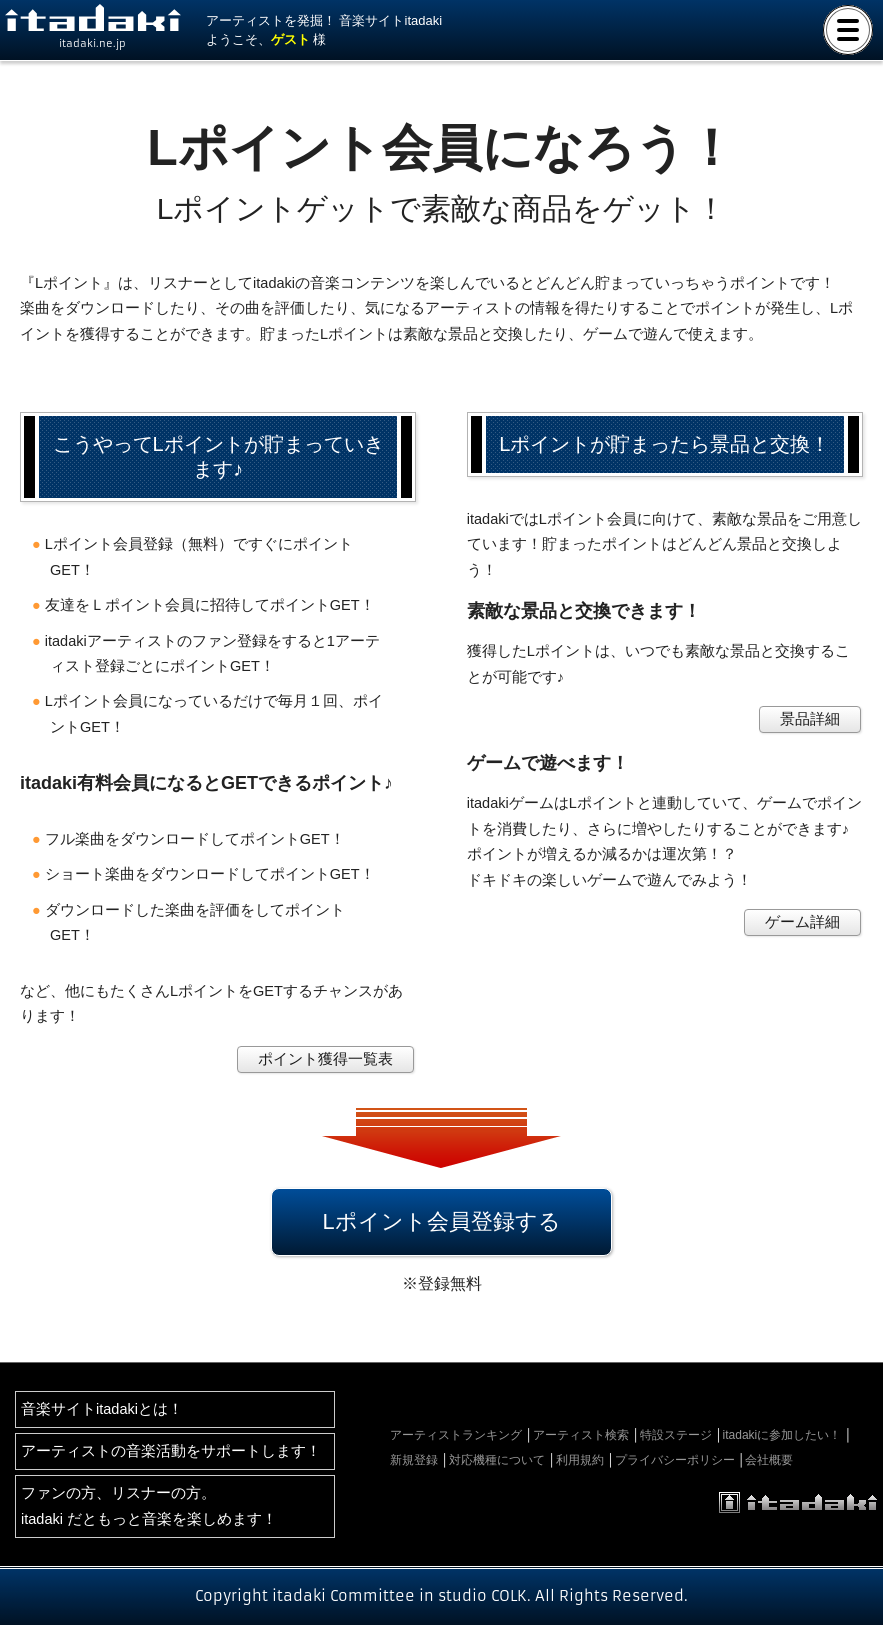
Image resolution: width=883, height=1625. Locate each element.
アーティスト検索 (581, 1435)
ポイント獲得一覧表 (325, 1059)
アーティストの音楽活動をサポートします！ (171, 1451)
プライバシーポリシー (675, 1460)
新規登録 (414, 1460)
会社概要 (769, 1460)
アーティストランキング (456, 1435)
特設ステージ (676, 1435)
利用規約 (580, 1460)
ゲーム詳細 (802, 922)
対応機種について (497, 1460)
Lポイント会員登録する (441, 1221)
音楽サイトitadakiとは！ (102, 1409)
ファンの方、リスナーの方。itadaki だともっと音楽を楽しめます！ (149, 1505)
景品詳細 (810, 719)
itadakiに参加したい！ (782, 1435)
